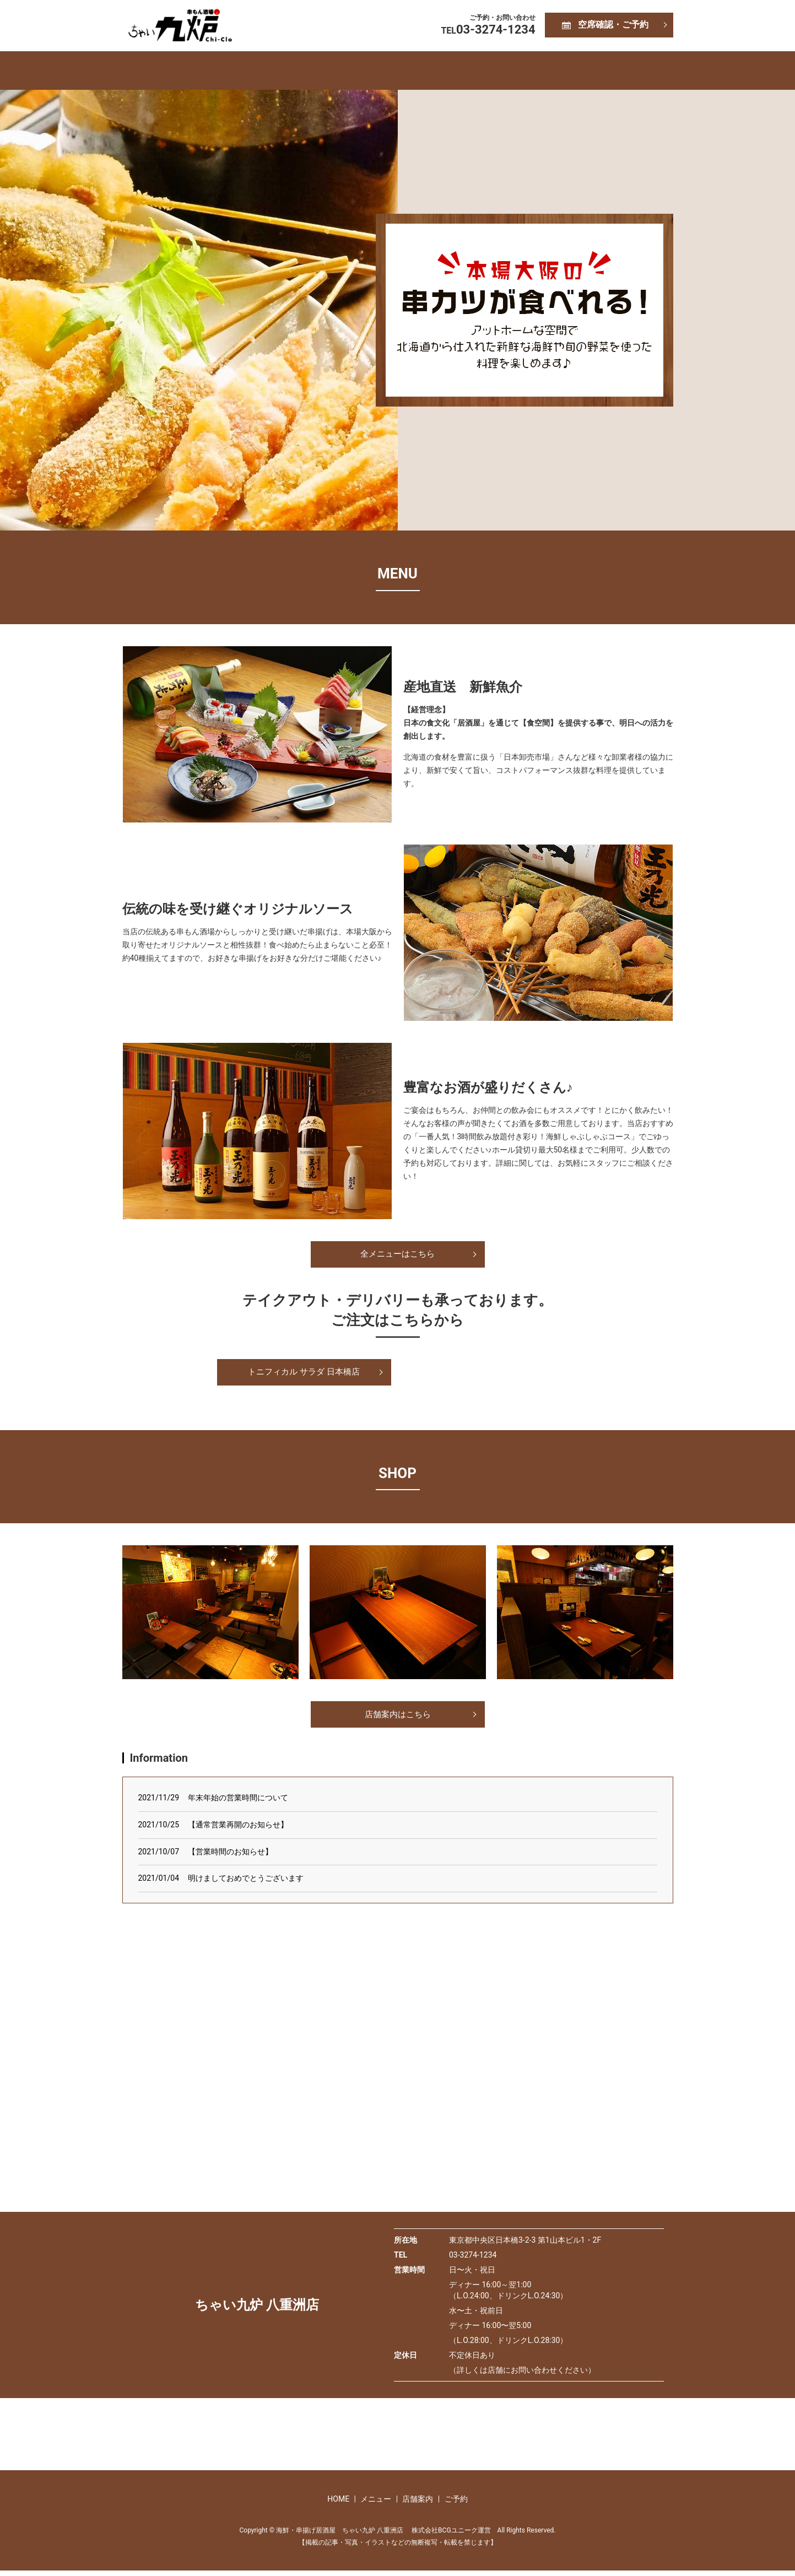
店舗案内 (441, 70)
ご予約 (527, 70)
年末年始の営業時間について (238, 1803)
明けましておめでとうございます (246, 1883)
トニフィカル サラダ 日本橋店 (304, 1374)
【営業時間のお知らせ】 (230, 1856)
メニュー (352, 70)
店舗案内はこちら (398, 1718)
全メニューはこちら (397, 1255)
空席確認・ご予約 (613, 24)
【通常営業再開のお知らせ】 (238, 1829)
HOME (267, 70)
